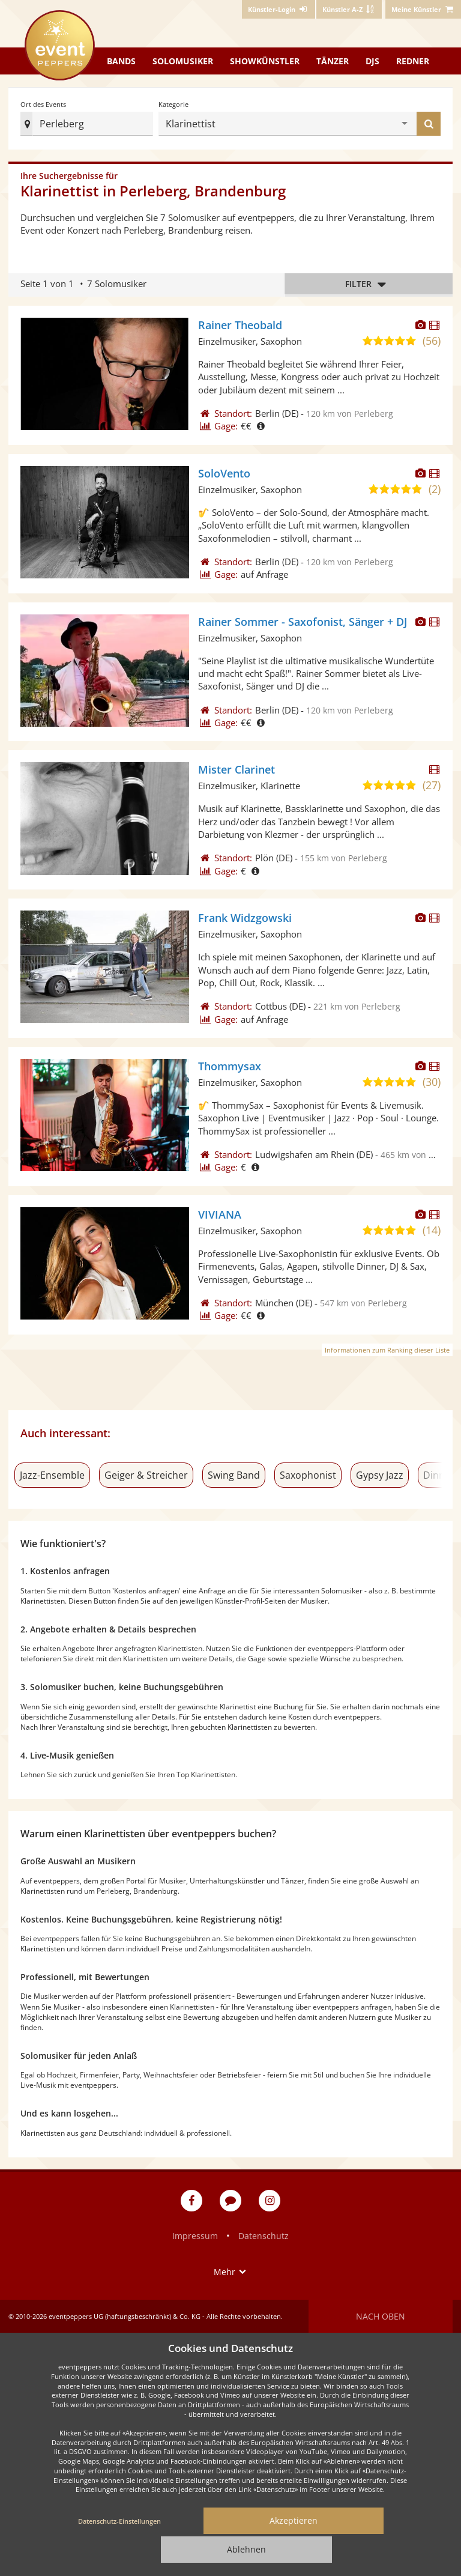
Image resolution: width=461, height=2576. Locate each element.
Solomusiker (182, 61)
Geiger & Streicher (146, 1475)
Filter (368, 284)
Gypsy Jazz (379, 1475)
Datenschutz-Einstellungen (119, 2521)
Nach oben (380, 2316)
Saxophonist (308, 1475)
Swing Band (234, 1475)
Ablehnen (246, 2549)
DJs (372, 61)
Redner (412, 61)
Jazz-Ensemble (52, 1475)
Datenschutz (263, 2235)
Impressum (195, 2235)
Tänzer (332, 61)
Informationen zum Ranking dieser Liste (387, 1349)
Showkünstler (265, 61)
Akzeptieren (294, 2520)
